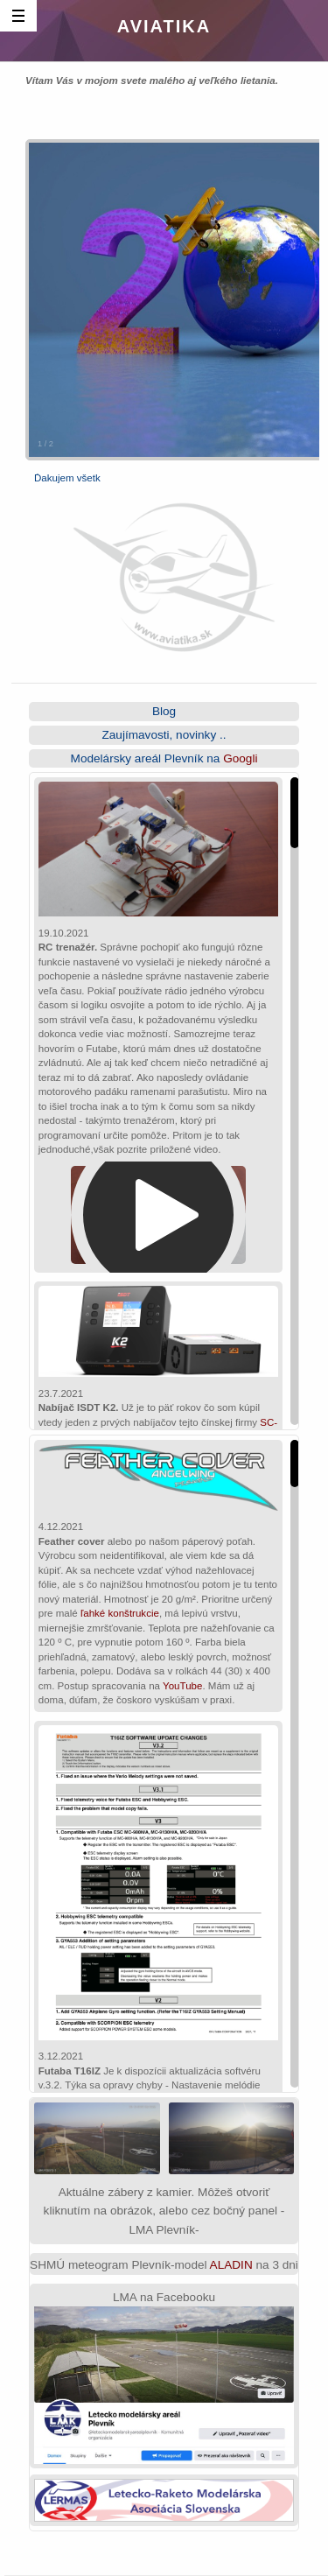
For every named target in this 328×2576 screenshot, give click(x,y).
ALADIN (231, 2264)
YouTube (182, 1686)
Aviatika (164, 26)
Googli (240, 758)
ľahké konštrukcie (119, 1613)
